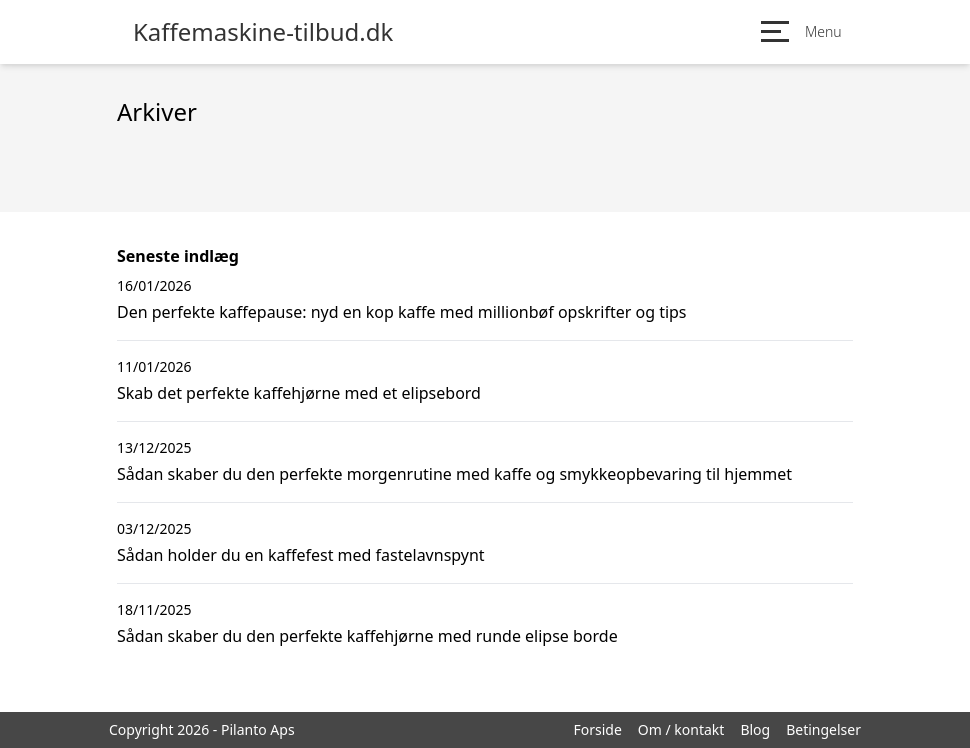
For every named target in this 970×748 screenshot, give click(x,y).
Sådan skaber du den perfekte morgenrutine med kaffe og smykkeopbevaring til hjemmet (454, 474)
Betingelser (823, 729)
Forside (597, 729)
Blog (755, 729)
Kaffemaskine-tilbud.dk (263, 32)
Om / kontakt (681, 729)
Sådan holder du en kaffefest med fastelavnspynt (301, 555)
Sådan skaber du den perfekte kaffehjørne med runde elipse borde (367, 636)
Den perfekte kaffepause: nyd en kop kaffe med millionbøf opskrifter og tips (402, 312)
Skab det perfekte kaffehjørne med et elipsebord (299, 393)
